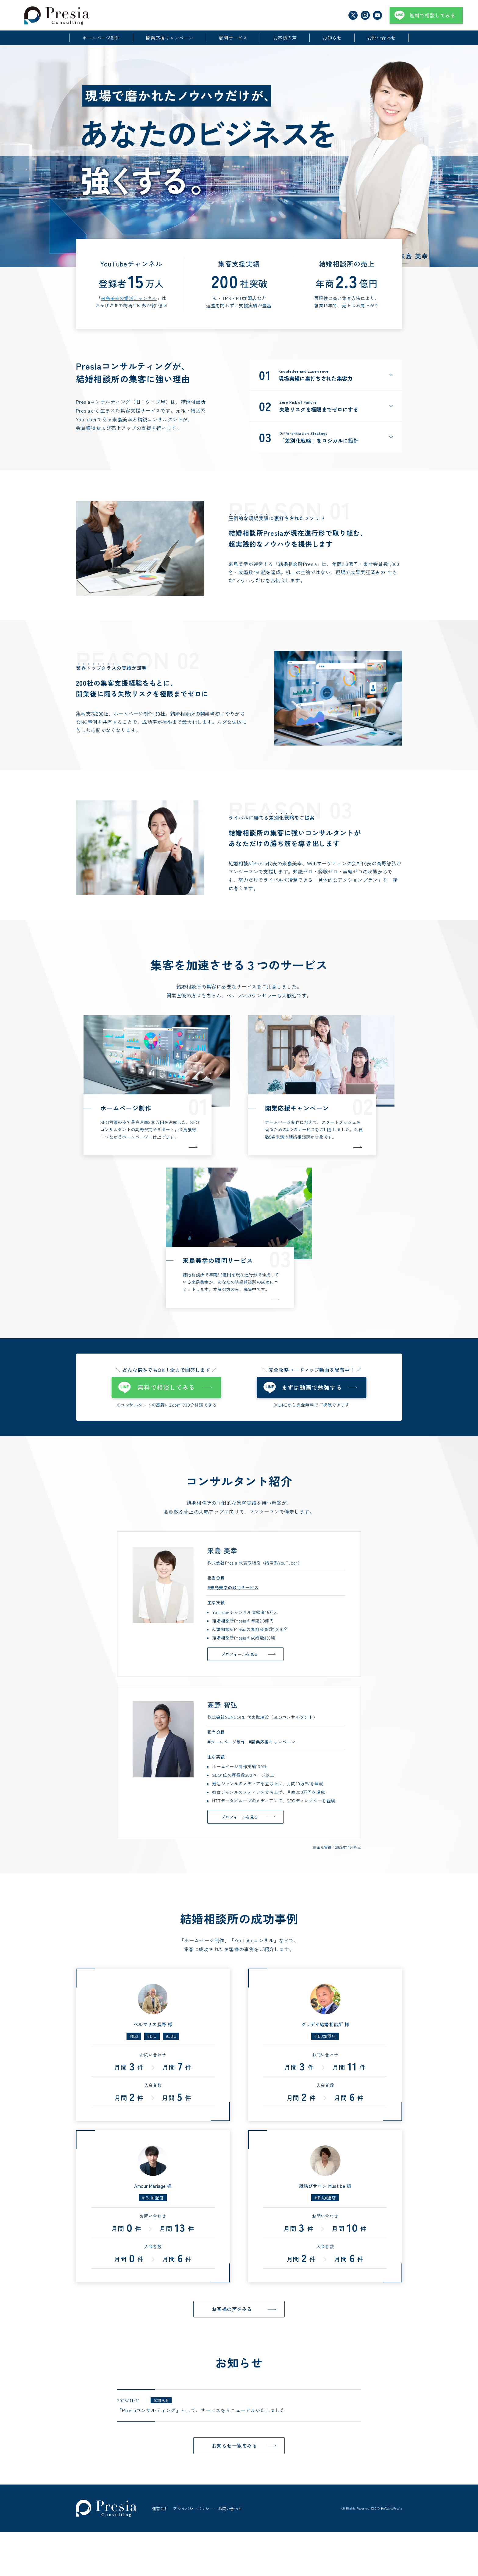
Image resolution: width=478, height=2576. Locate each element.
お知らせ (332, 37)
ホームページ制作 (101, 37)
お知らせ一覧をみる (234, 2445)
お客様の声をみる (232, 2309)
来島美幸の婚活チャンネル (129, 298)
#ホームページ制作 (226, 1742)
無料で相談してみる (432, 15)
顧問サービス (233, 37)
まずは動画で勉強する (311, 1387)
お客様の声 (285, 37)
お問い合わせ (381, 37)
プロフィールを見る (239, 1654)
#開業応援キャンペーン (271, 1742)
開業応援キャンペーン (169, 37)
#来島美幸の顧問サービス (233, 1587)
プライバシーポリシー (193, 2530)
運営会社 (160, 2530)
